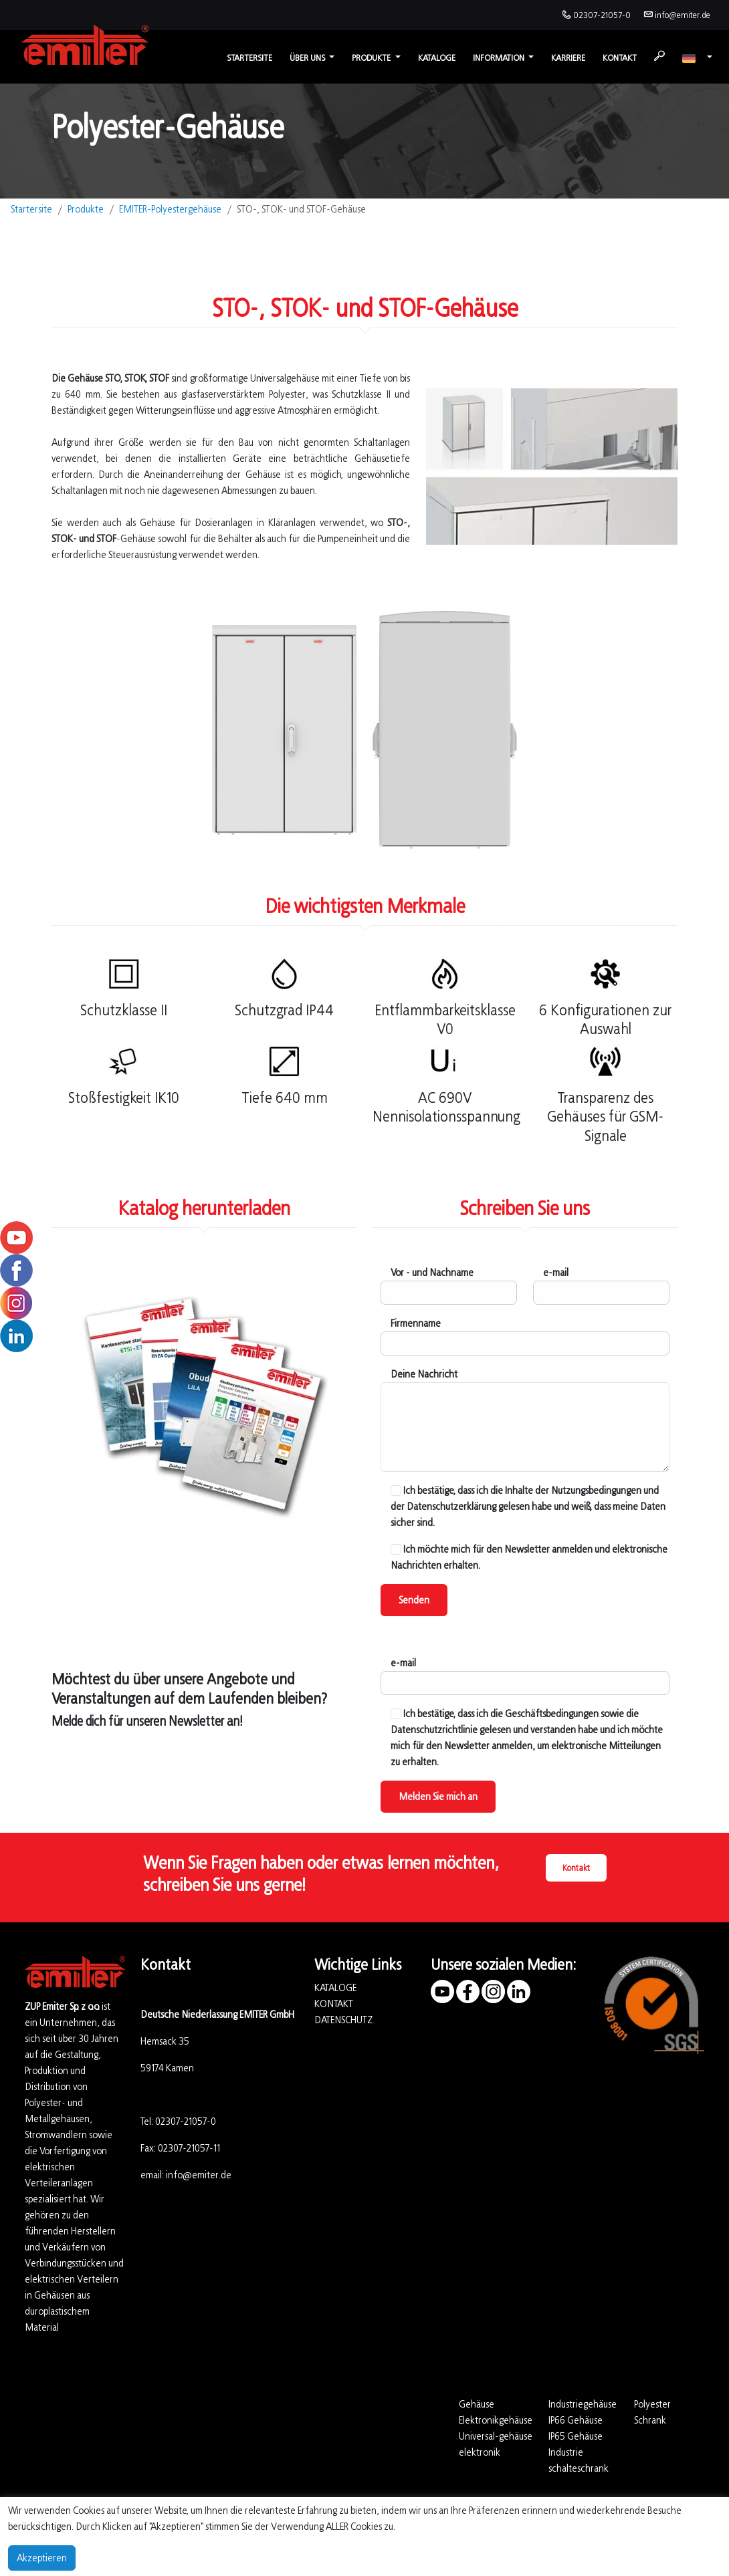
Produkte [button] (372, 57)
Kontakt (620, 57)
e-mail (555, 1272)
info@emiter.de (682, 15)
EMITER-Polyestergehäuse (170, 209)
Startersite (249, 57)
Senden (414, 1599)
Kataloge (436, 57)
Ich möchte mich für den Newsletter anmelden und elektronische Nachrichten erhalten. (529, 1557)
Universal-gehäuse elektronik (495, 2444)
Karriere (568, 57)
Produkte (86, 209)
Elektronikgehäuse (495, 2420)
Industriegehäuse (582, 2404)
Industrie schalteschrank (578, 2460)
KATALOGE (335, 1987)
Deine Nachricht (424, 1374)
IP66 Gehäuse (575, 2420)
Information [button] (499, 57)
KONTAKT (333, 2003)
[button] (697, 57)
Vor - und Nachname (432, 1272)
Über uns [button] (308, 57)
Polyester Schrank (652, 2412)
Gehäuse (476, 2404)
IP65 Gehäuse (575, 2436)
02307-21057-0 (602, 15)
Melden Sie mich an (438, 1796)
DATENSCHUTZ (343, 2019)
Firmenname (416, 1323)
